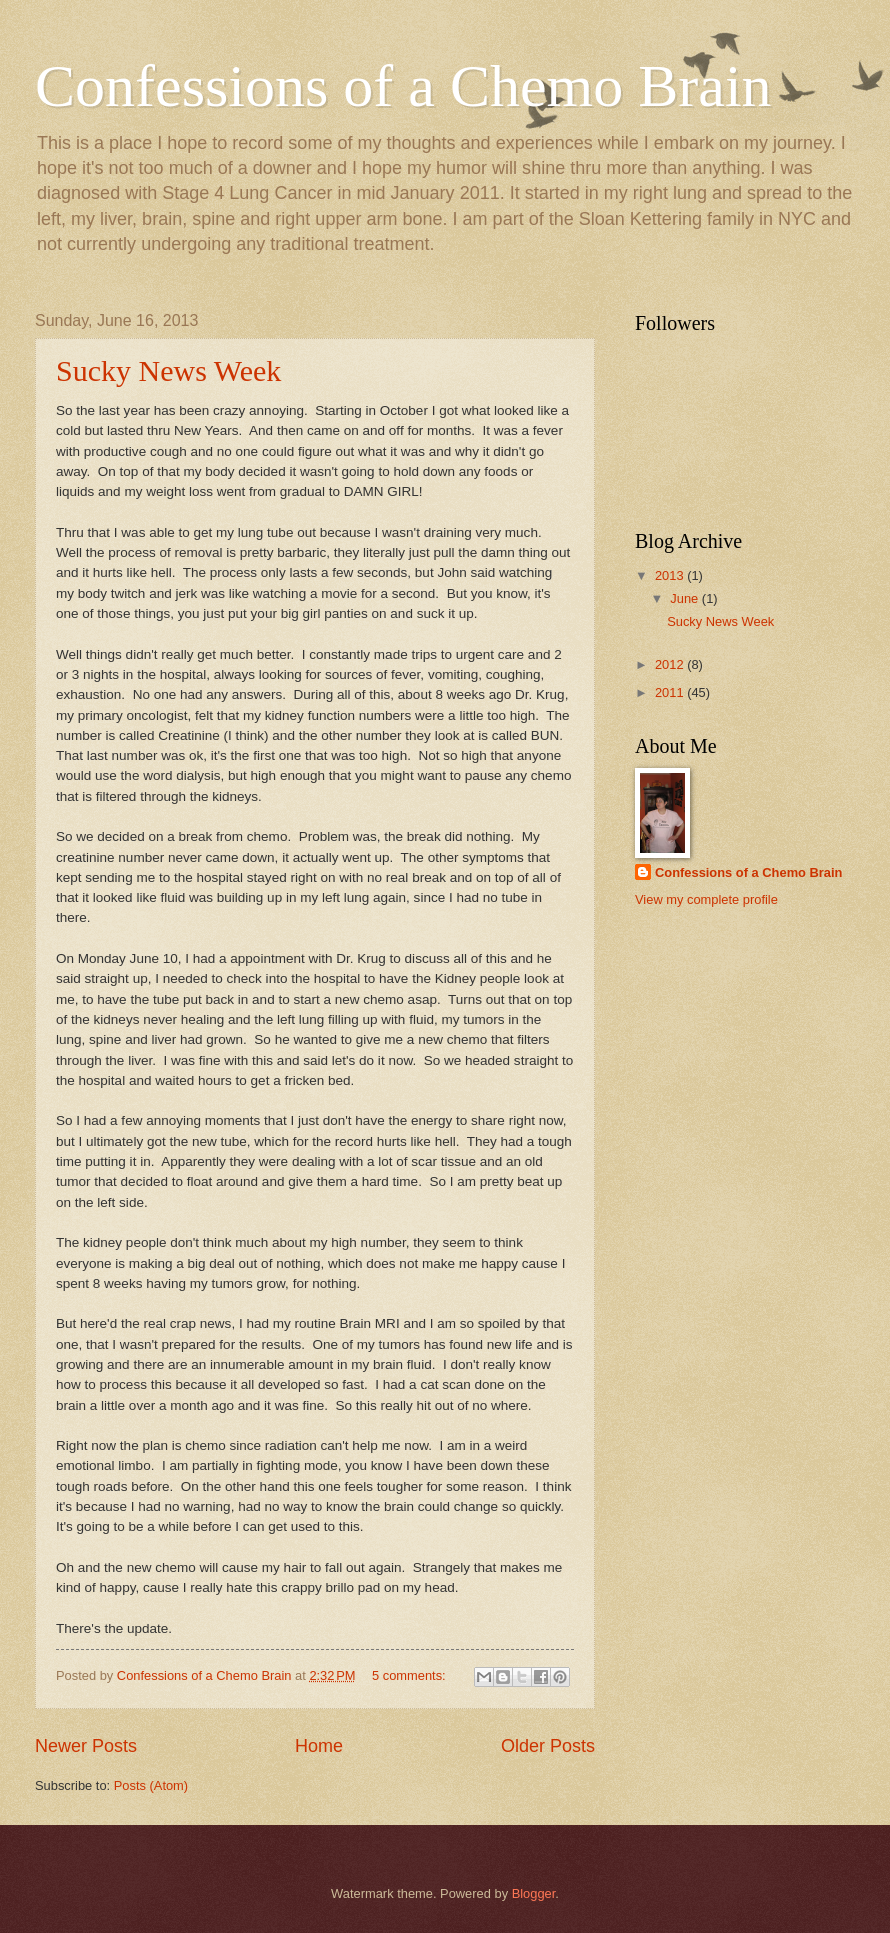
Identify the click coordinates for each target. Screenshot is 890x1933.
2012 (671, 664)
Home (319, 1746)
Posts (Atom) (151, 1785)
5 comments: (410, 1675)
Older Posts (548, 1746)
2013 (671, 575)
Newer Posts (86, 1746)
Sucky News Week (168, 370)
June (686, 598)
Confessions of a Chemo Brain (403, 86)
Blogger (534, 1893)
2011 (671, 692)
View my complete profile (706, 899)
